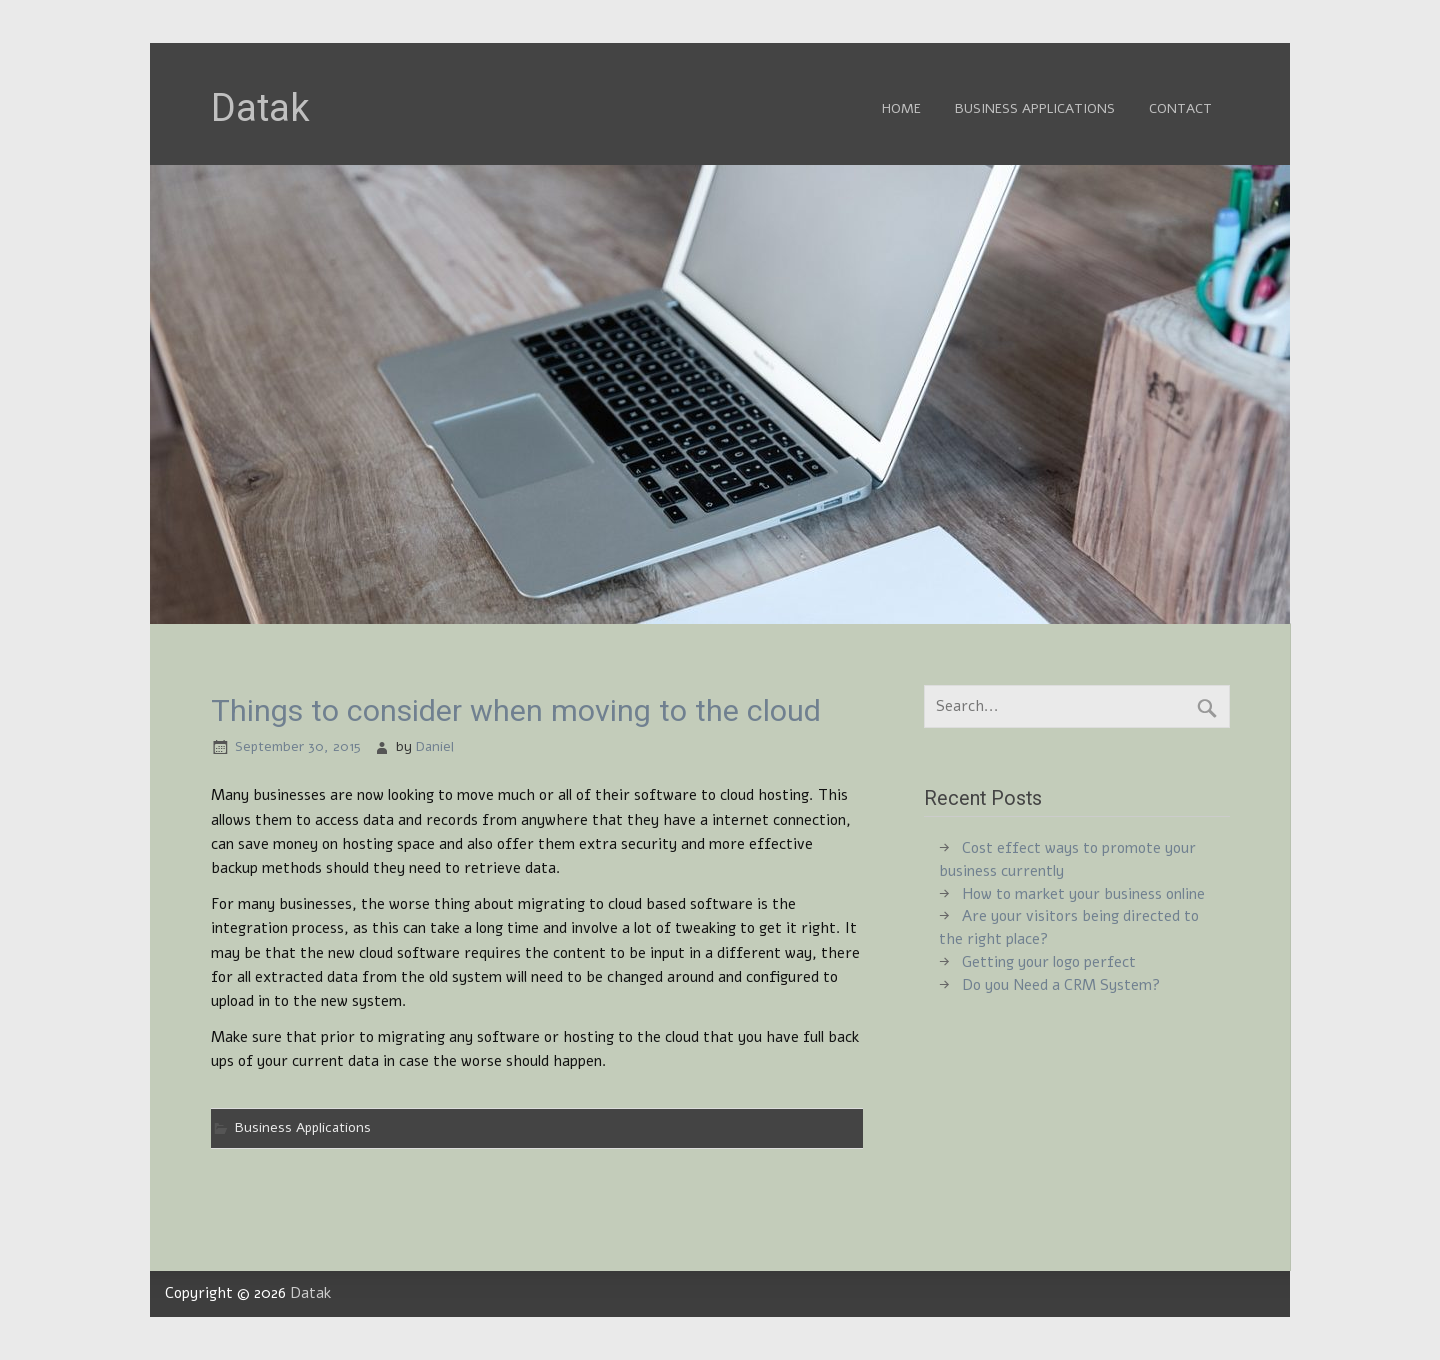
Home (901, 108)
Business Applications (1035, 108)
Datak (310, 1293)
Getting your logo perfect (1049, 962)
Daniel (435, 746)
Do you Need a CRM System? (1061, 985)
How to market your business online (1083, 894)
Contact (1180, 108)
